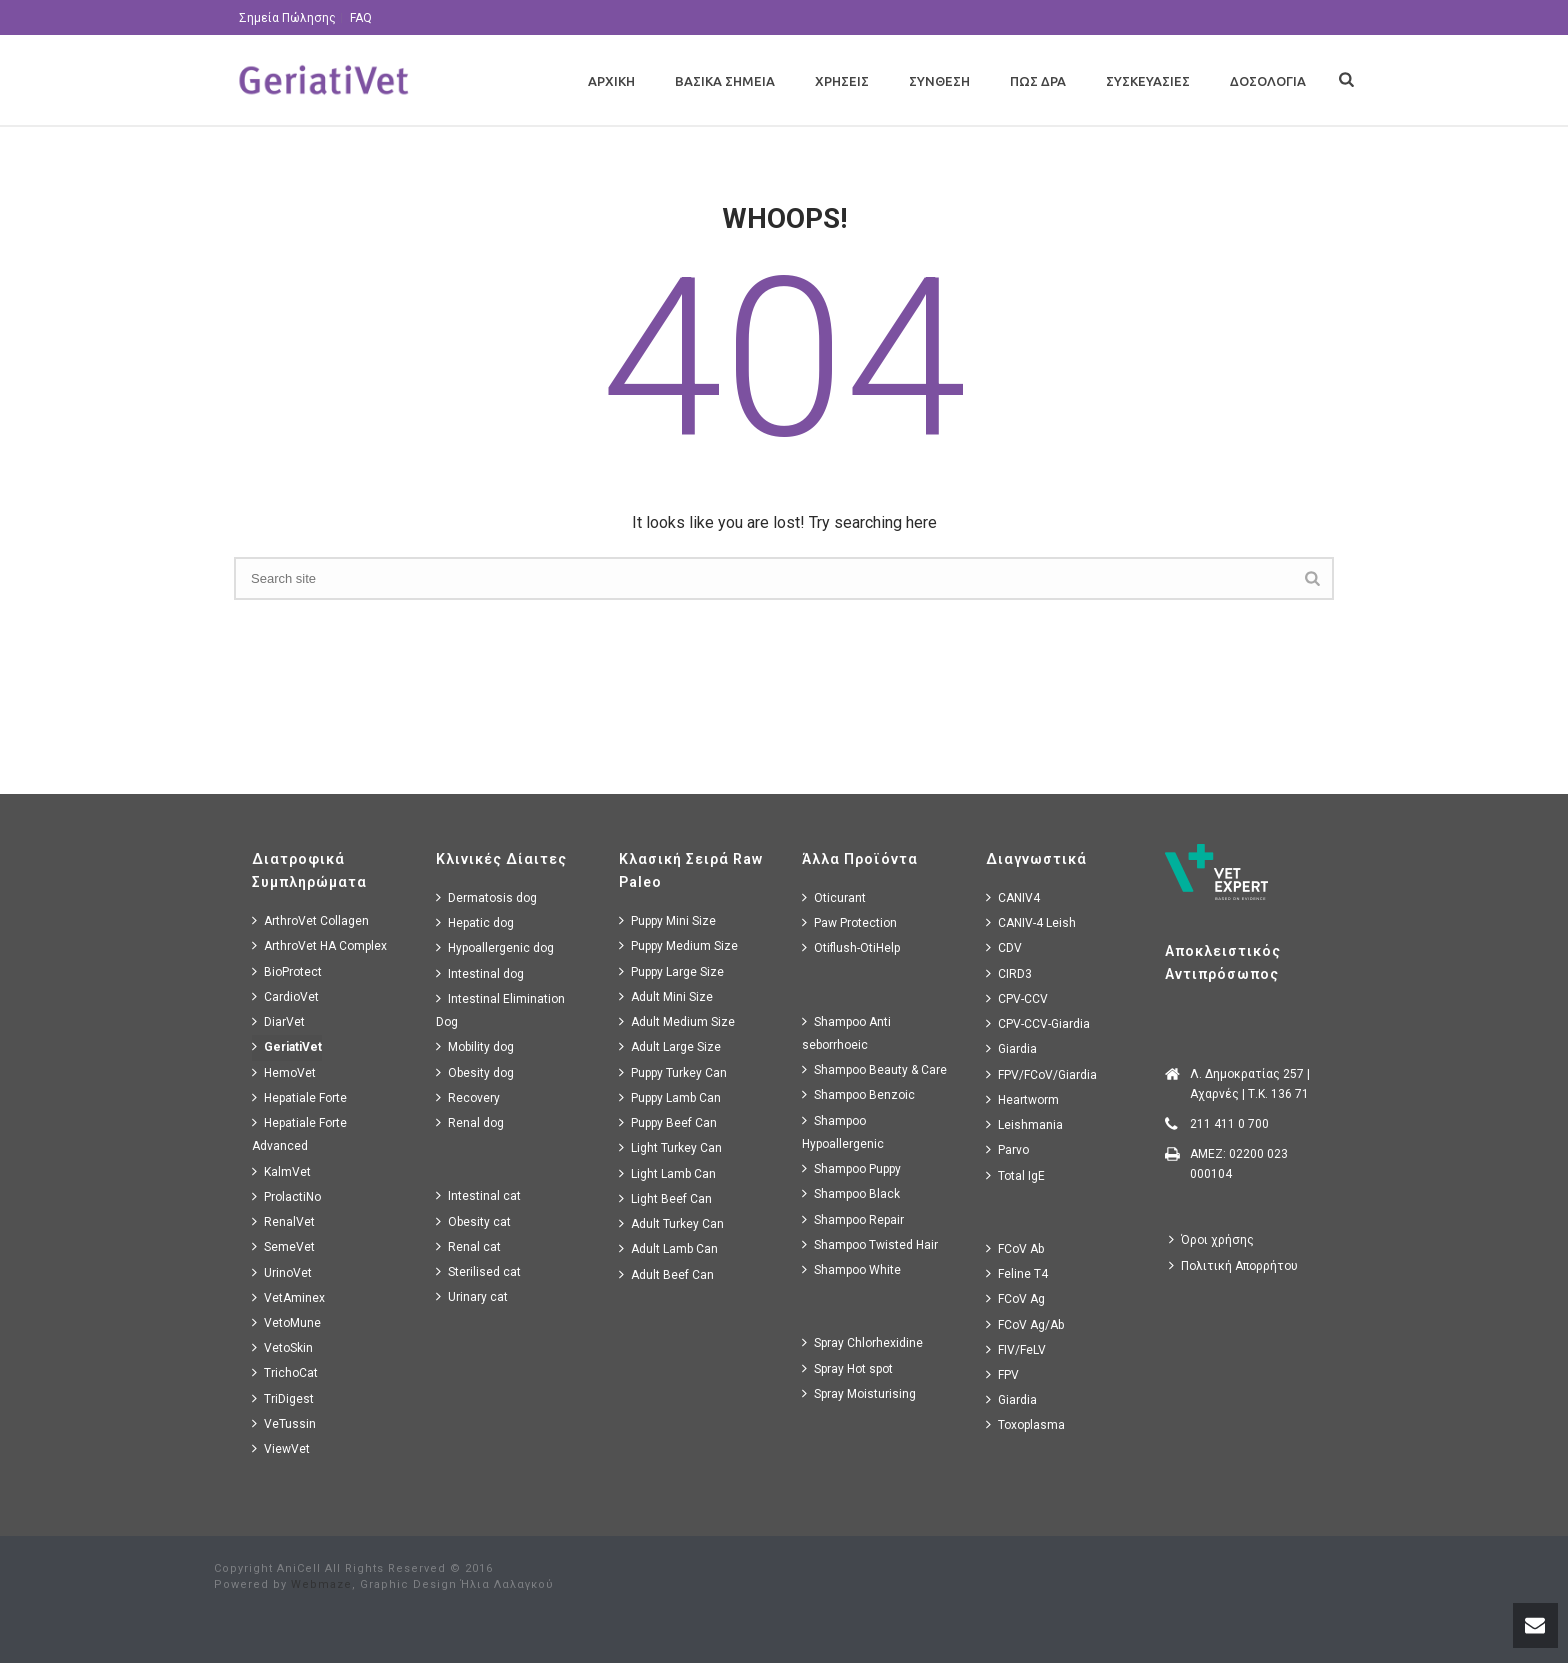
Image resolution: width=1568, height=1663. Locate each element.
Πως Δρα (1038, 81)
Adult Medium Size (677, 1021)
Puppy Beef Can (668, 1122)
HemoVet (284, 1072)
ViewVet (281, 1448)
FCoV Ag (1015, 1298)
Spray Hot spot (847, 1368)
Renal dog (470, 1122)
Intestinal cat (478, 1195)
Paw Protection (849, 922)
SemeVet (283, 1246)
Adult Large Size (670, 1046)
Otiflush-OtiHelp (851, 947)
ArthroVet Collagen (310, 920)
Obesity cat (473, 1221)
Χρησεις (842, 81)
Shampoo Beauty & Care (874, 1069)
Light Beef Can (665, 1198)
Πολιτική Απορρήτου (1233, 1265)
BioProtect (287, 971)
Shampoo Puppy (851, 1168)
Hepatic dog (475, 922)
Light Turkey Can (670, 1147)
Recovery (468, 1097)
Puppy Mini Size (667, 920)
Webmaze (321, 1584)
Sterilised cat (478, 1271)
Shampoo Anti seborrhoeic (846, 1033)
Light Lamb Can (667, 1173)
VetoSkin (282, 1347)
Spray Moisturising (859, 1393)
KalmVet (281, 1171)
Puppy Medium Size (678, 945)
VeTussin (284, 1423)
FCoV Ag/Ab (1025, 1324)
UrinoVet (282, 1272)
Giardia (1011, 1048)
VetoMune (286, 1322)
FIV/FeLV (1016, 1349)
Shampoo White (851, 1269)
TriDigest (283, 1398)
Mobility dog (475, 1046)
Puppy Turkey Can (673, 1072)
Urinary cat (472, 1296)
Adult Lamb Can (668, 1248)
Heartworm (1022, 1099)
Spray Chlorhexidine (862, 1342)
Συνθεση (939, 81)
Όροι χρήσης (1211, 1239)
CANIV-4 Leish (1031, 922)
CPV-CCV (1017, 998)
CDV (1004, 947)
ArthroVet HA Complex (319, 945)
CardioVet (285, 996)
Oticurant (834, 897)
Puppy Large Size (671, 971)
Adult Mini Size (666, 996)
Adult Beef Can (666, 1274)
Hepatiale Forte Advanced (299, 1134)
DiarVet (278, 1021)
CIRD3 (1009, 973)
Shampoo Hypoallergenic (843, 1132)
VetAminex (288, 1297)
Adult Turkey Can (671, 1223)
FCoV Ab (1015, 1248)
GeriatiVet (287, 1046)
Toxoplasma (1025, 1424)
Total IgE (1015, 1175)
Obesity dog (475, 1072)
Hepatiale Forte (299, 1097)
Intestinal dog (480, 973)
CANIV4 (1013, 897)
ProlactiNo (286, 1196)
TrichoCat (285, 1372)
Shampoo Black (851, 1193)
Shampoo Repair (853, 1219)
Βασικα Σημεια (725, 81)
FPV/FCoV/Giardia (1041, 1074)
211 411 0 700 (1229, 1124)
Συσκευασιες (1148, 81)
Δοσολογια (1268, 81)
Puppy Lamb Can (670, 1097)
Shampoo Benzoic (858, 1094)
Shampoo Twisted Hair (870, 1244)
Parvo (1007, 1149)
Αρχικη (611, 81)
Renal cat (468, 1246)
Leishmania (1024, 1124)
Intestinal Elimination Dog (500, 1010)
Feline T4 (1017, 1273)
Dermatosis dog (486, 897)
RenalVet (283, 1221)
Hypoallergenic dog (495, 947)
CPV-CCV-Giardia (1038, 1023)
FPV (1002, 1374)
